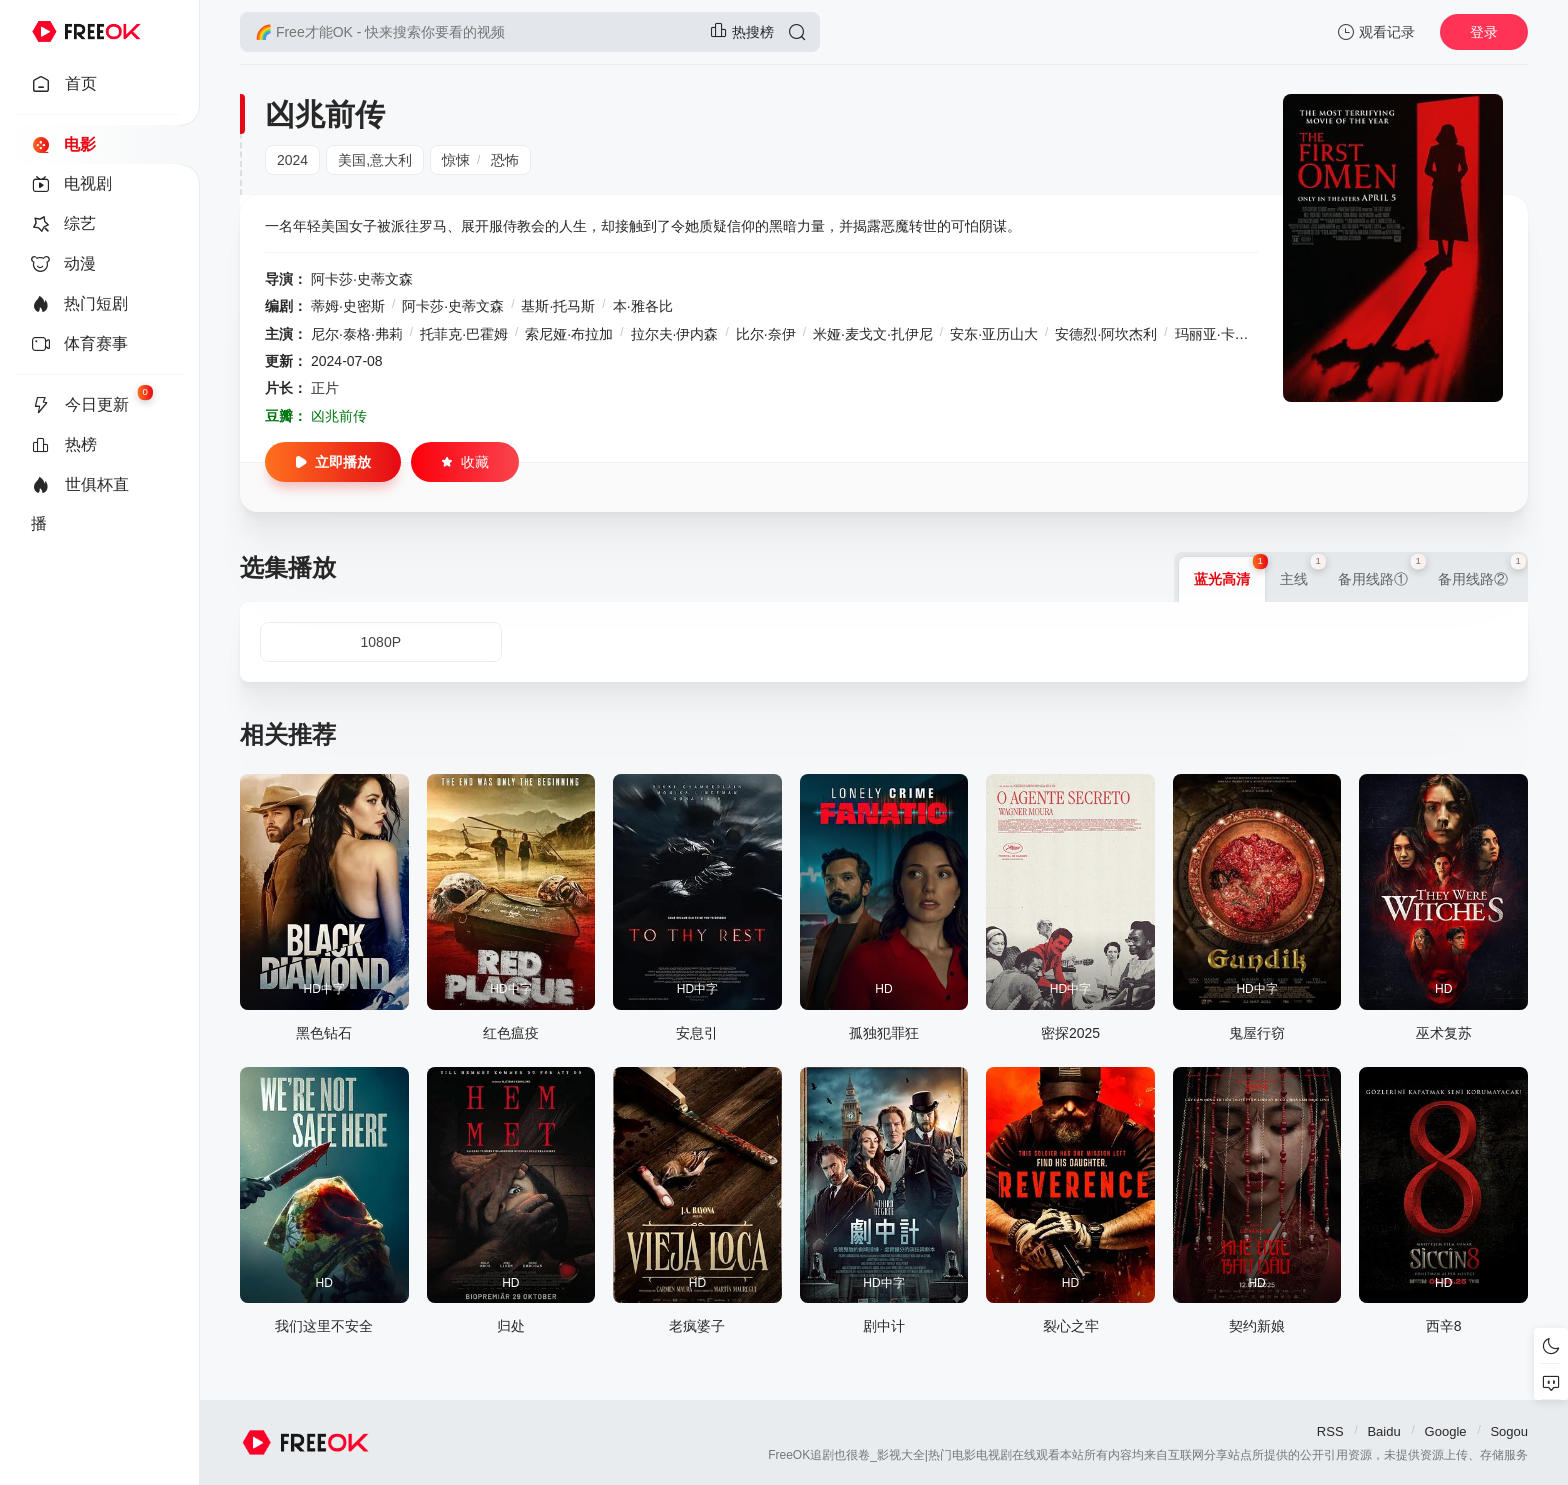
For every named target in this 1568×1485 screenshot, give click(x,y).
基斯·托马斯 (558, 306)
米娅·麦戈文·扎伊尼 (873, 334)
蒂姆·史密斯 (348, 306)
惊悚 (456, 160)
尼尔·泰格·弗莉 (357, 334)
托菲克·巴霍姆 (464, 334)
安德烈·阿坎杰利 (1106, 334)
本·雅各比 (643, 306)
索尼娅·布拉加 (569, 334)
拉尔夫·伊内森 (675, 334)
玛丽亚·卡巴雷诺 (1226, 334)
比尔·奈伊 (766, 334)
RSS (1330, 1431)
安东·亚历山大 (994, 334)
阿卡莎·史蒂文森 (362, 279)
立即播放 (333, 462)
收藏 (465, 462)
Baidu (1383, 1431)
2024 (292, 160)
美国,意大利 (375, 160)
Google (1446, 1431)
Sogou (1509, 1431)
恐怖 (505, 160)
